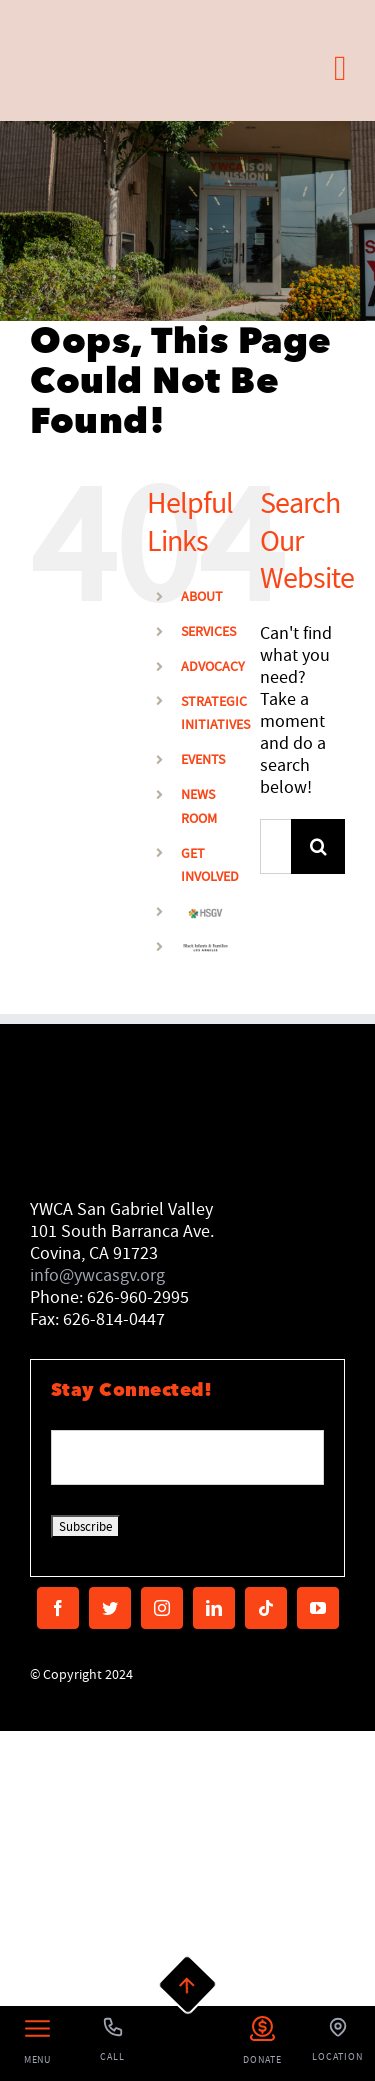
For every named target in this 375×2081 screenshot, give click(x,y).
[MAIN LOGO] (117, 23)
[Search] (318, 846)
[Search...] (275, 846)
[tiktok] (266, 1608)
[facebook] (58, 1608)
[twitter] (110, 1608)
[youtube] (318, 1608)
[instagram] (162, 1608)
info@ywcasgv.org (97, 1275)
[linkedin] (214, 1608)
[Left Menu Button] (37, 2043)
